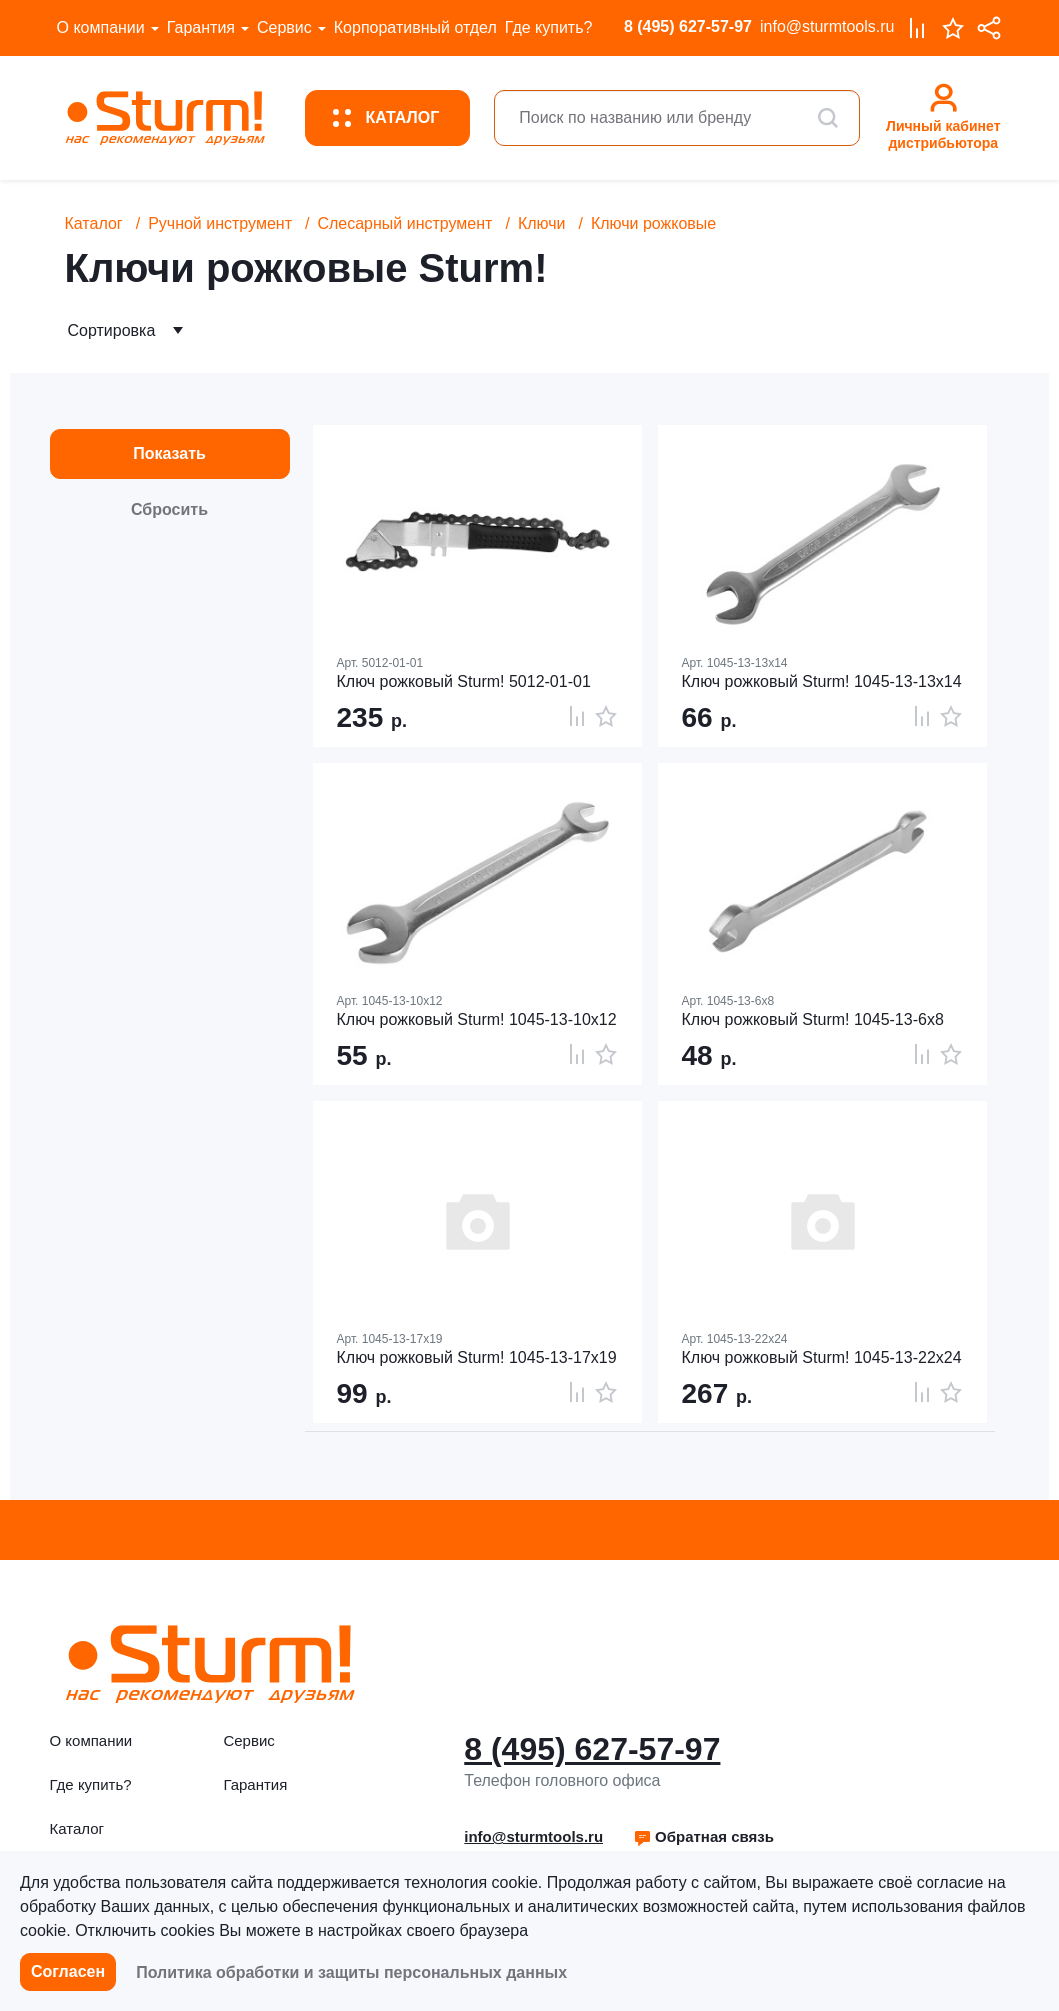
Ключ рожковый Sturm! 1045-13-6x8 (813, 1019)
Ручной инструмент (220, 223)
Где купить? (549, 27)
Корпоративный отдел (415, 27)
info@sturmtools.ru (827, 26)
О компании (101, 27)
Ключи (542, 223)
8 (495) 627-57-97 (688, 26)
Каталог (94, 223)
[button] (703, 1837)
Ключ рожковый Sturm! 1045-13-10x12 (477, 1019)
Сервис (284, 27)
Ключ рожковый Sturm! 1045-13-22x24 (822, 1357)
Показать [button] (169, 453)
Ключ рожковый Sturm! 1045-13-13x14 (822, 681)
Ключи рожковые (653, 223)
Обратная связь (703, 1836)
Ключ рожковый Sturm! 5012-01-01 (464, 681)
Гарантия (201, 27)
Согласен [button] (68, 1971)
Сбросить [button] (169, 509)
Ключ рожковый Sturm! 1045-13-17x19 (477, 1357)
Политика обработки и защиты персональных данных (351, 1972)
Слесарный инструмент (404, 223)
